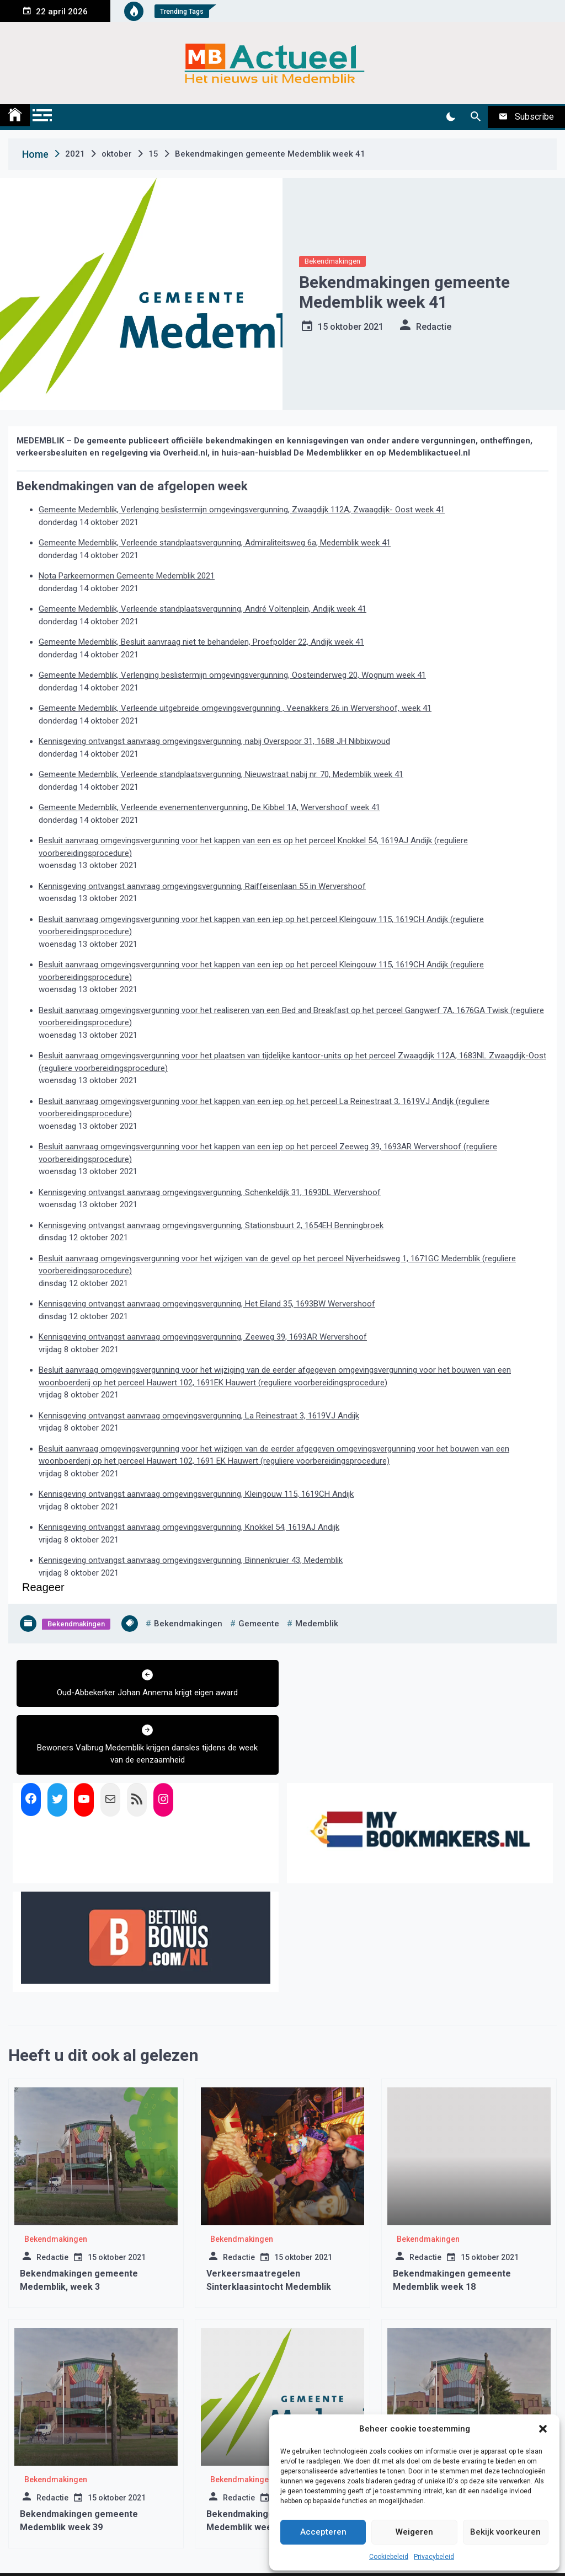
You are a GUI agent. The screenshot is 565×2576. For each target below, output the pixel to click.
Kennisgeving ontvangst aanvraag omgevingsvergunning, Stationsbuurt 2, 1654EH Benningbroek (211, 1225)
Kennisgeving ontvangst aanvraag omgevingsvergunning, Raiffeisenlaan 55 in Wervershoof (202, 886)
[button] (542, 2428)
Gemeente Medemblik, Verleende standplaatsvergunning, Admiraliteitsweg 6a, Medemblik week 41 (215, 543)
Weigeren (414, 2532)
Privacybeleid (434, 2557)
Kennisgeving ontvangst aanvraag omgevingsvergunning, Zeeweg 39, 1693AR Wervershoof (203, 1337)
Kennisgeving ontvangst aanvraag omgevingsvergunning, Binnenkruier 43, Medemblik (191, 1560)
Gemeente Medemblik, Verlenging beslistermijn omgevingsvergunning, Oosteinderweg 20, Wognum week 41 (232, 675)
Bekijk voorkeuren (505, 2532)
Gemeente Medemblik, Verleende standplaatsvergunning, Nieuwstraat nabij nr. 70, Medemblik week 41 (221, 774)
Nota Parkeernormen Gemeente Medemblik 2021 (127, 576)
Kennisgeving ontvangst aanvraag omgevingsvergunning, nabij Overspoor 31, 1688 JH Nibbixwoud (214, 741)
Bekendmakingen (332, 261)
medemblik (316, 1624)
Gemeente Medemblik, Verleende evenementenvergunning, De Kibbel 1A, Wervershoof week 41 (209, 807)
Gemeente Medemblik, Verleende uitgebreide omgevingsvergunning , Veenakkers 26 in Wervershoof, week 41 (235, 708)
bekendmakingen (188, 1624)
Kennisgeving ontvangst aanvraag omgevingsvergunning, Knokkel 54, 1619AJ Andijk (189, 1527)
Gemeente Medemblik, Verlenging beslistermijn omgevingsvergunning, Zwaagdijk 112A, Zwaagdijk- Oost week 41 (242, 510)
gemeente (258, 1624)
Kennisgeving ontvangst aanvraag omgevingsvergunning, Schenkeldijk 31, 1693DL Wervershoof (210, 1192)
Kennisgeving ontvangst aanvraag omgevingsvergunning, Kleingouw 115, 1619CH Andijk (196, 1494)
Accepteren (323, 2532)
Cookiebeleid (388, 2557)
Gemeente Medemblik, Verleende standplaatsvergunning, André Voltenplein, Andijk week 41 (202, 609)
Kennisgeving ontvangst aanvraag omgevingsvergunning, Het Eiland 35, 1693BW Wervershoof (207, 1304)
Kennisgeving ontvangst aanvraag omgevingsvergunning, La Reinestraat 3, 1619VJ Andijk (199, 1416)
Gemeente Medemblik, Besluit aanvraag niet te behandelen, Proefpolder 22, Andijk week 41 (201, 642)
